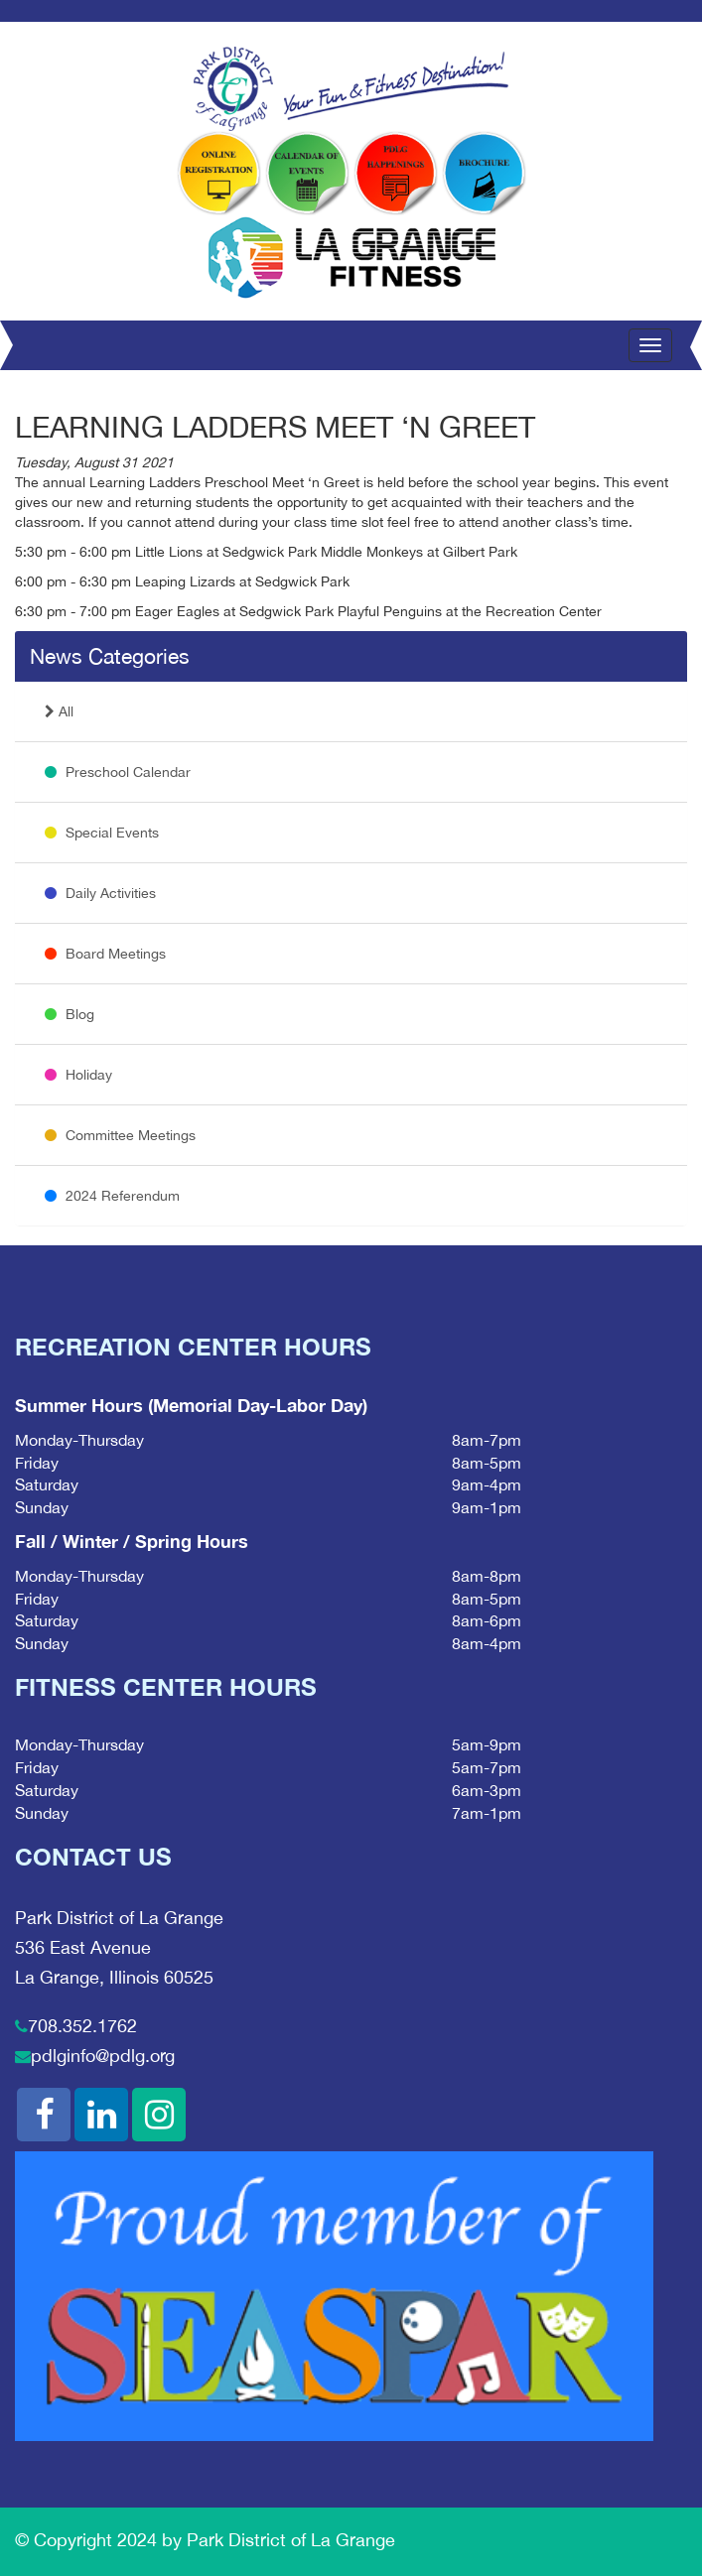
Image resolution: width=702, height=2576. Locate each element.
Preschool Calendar (118, 772)
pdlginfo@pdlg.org (103, 2055)
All (59, 711)
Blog (69, 1014)
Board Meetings (105, 954)
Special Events (102, 832)
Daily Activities (100, 893)
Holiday (78, 1075)
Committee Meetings (120, 1135)
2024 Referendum (112, 1196)
